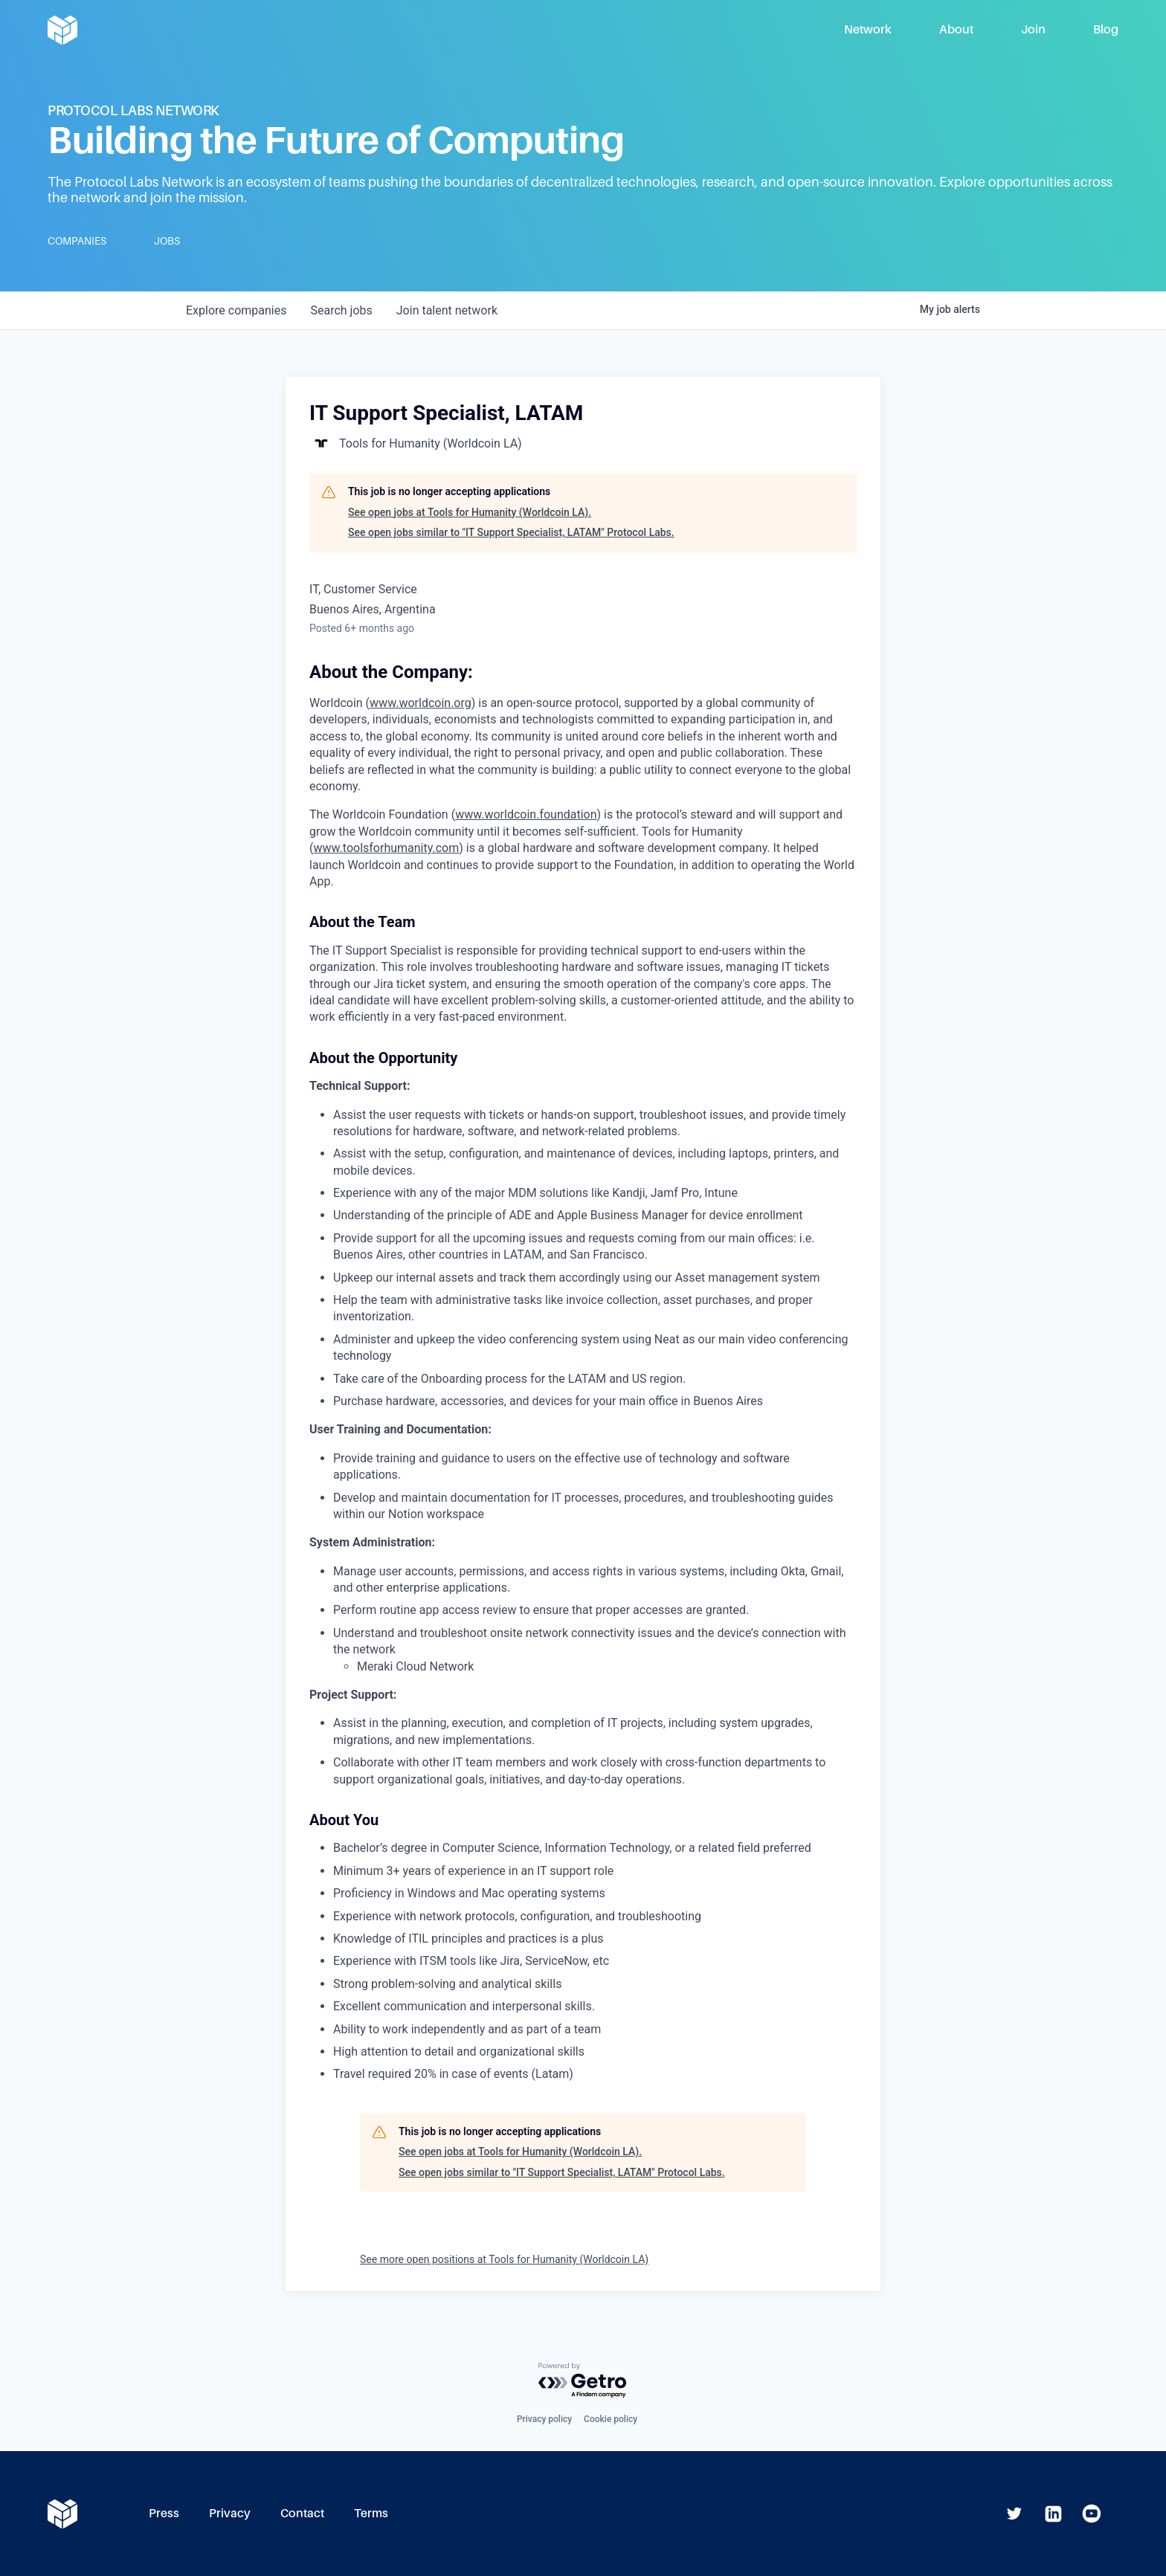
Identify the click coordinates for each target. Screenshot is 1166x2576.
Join (1033, 29)
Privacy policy (544, 2419)
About (956, 29)
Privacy (230, 2513)
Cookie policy (610, 2419)
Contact (302, 2513)
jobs (341, 310)
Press (164, 2513)
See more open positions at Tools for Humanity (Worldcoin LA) (504, 2259)
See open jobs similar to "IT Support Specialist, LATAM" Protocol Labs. (511, 532)
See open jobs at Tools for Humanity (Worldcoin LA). (469, 512)
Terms (371, 2513)
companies (236, 310)
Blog (1105, 29)
